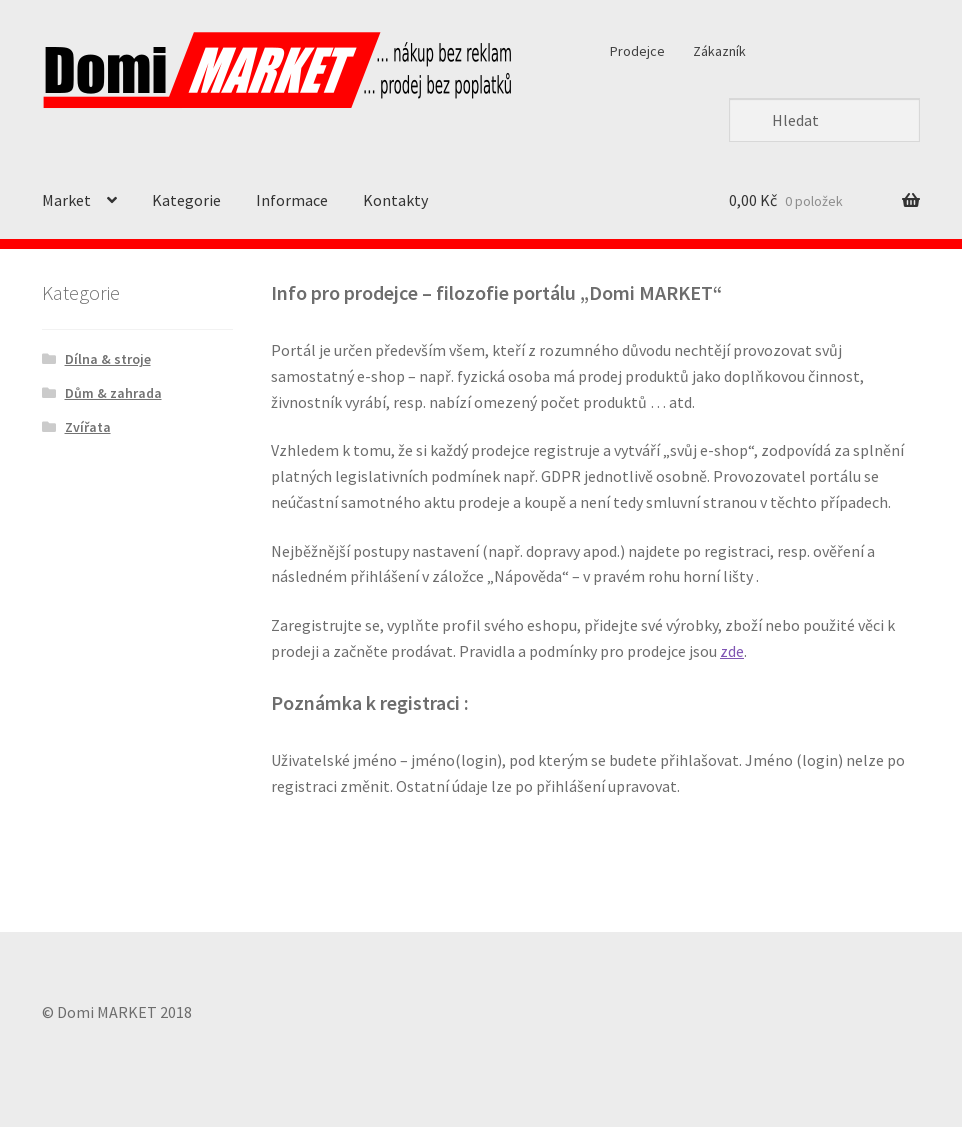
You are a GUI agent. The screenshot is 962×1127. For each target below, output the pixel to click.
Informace (292, 200)
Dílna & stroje (108, 359)
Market (66, 200)
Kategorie (186, 200)
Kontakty (395, 200)
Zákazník (719, 51)
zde (732, 651)
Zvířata (88, 427)
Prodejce (637, 51)
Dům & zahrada (113, 393)
